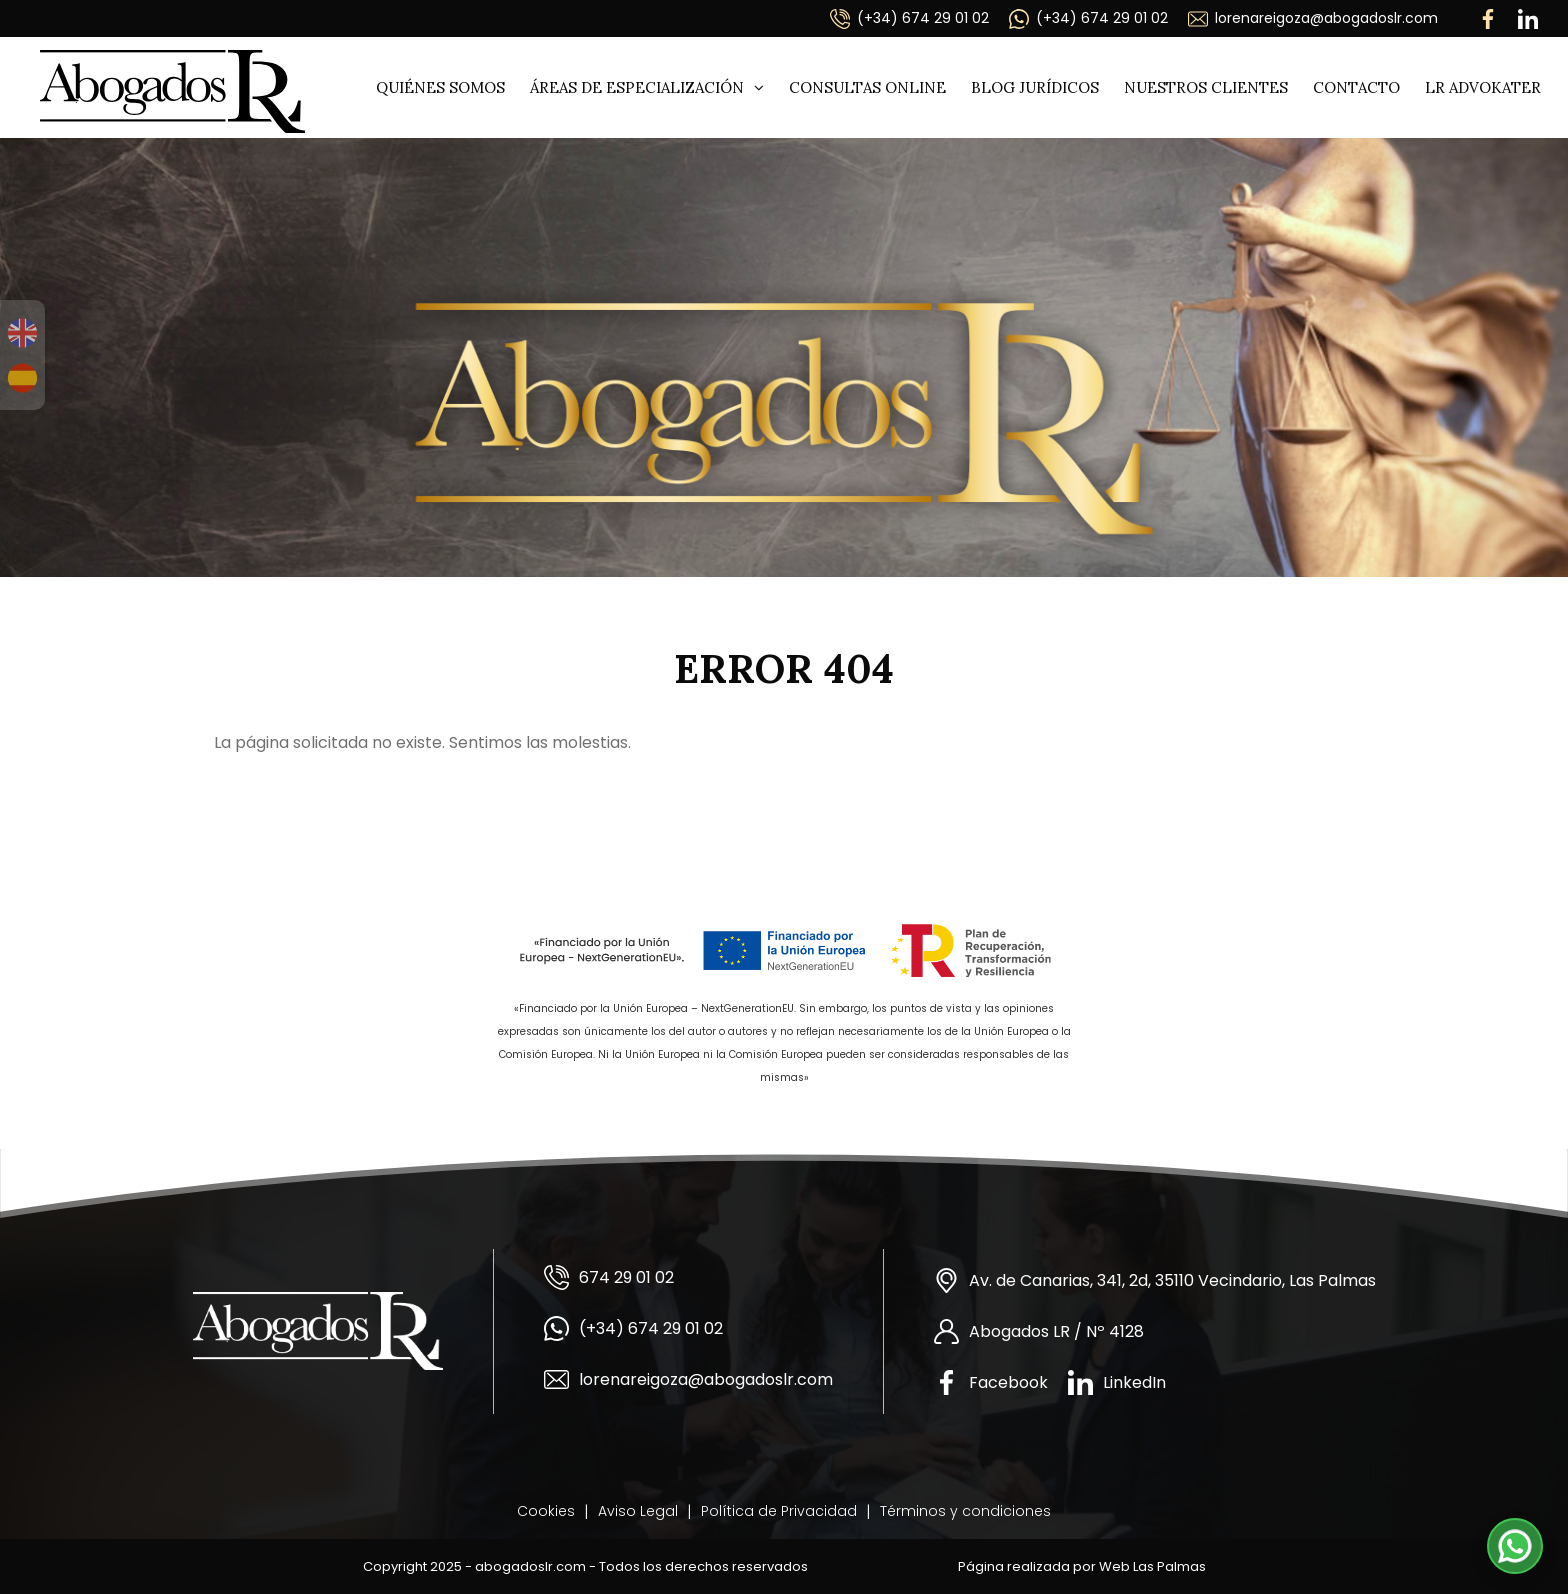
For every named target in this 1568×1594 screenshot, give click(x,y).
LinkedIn (1117, 1382)
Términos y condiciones (965, 1511)
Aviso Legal (638, 1511)
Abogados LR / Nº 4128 (1039, 1331)
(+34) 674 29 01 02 (909, 18)
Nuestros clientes (1206, 87)
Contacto (1356, 87)
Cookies (546, 1511)
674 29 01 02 (609, 1277)
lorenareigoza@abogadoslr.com (1313, 18)
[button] (1515, 1546)
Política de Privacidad (779, 1511)
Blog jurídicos (1035, 87)
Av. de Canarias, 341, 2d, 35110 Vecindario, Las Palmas (1155, 1280)
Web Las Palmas (1152, 1566)
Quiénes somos (440, 87)
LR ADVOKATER (1483, 87)
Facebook (991, 1382)
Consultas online (867, 87)
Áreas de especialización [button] (647, 87)
